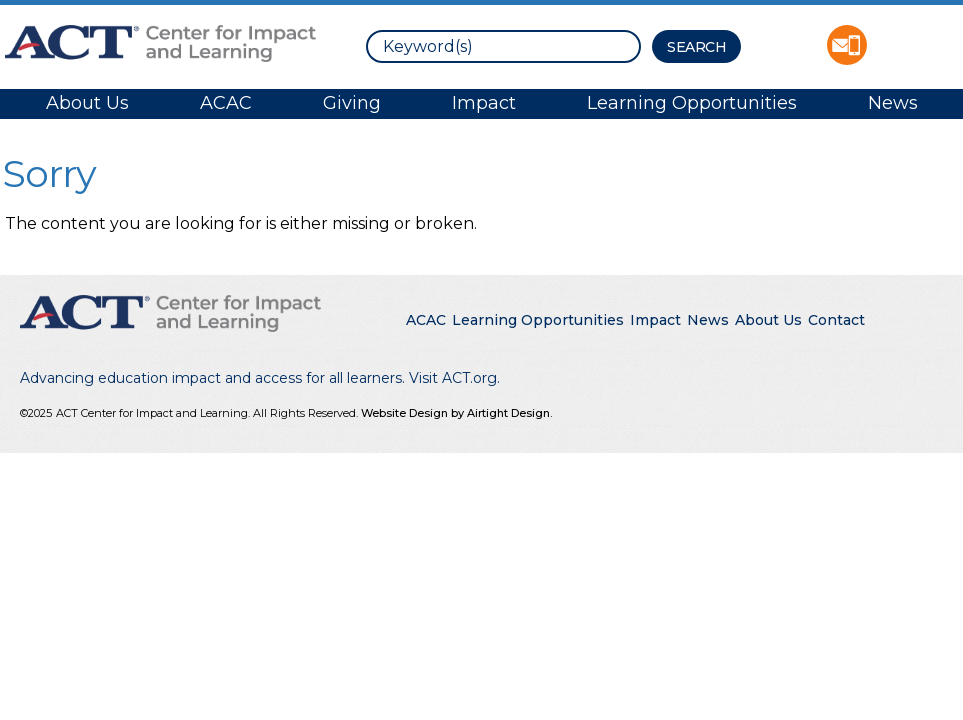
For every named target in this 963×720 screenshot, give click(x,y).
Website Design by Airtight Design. (456, 413)
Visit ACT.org (453, 378)
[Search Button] (696, 46)
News (893, 103)
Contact (836, 320)
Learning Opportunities (692, 103)
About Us (87, 103)
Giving (352, 103)
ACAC (226, 103)
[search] (503, 46)
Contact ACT (847, 45)
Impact (484, 103)
